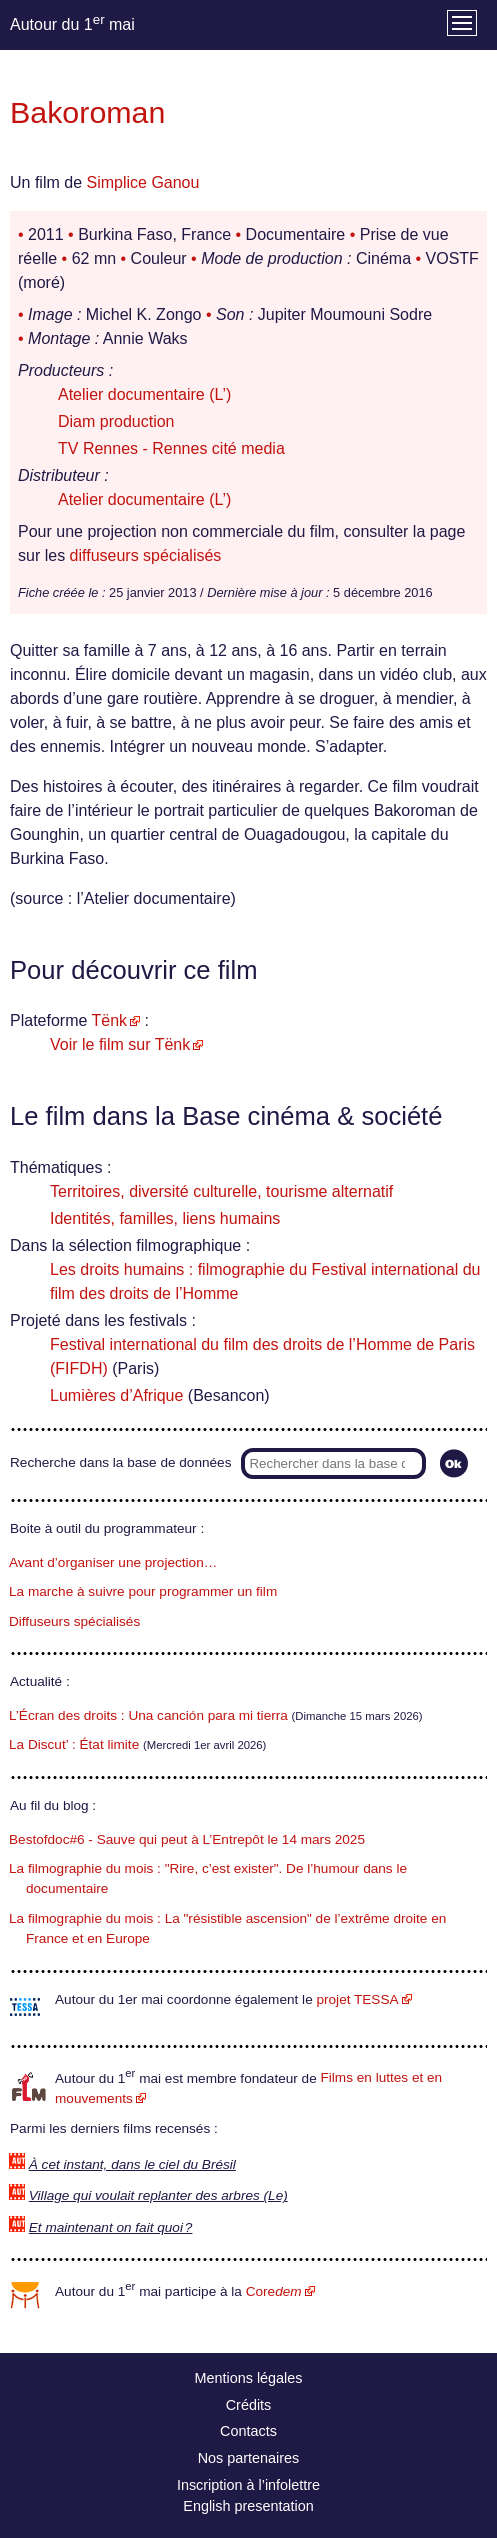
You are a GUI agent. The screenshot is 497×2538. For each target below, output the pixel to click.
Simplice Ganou (142, 182)
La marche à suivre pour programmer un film (143, 1591)
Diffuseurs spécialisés (74, 1621)
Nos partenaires (249, 2458)
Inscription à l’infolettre (248, 2485)
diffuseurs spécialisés (146, 555)
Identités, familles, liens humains (165, 1218)
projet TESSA (357, 1999)
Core (274, 2291)
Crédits (249, 2405)
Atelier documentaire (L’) (144, 394)
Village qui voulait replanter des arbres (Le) (158, 2195)
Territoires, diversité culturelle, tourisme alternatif (221, 1191)
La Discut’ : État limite (74, 1744)
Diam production (116, 421)
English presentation (248, 2506)
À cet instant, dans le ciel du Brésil (132, 2164)
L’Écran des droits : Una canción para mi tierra (148, 1715)
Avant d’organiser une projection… (113, 1562)
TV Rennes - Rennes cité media (171, 448)
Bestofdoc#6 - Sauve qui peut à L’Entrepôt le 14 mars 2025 (187, 1839)
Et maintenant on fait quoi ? (111, 2227)
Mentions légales (249, 2378)
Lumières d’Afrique (116, 1395)
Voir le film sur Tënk (120, 1044)
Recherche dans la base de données (120, 1462)
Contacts (248, 2431)
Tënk (110, 1020)
